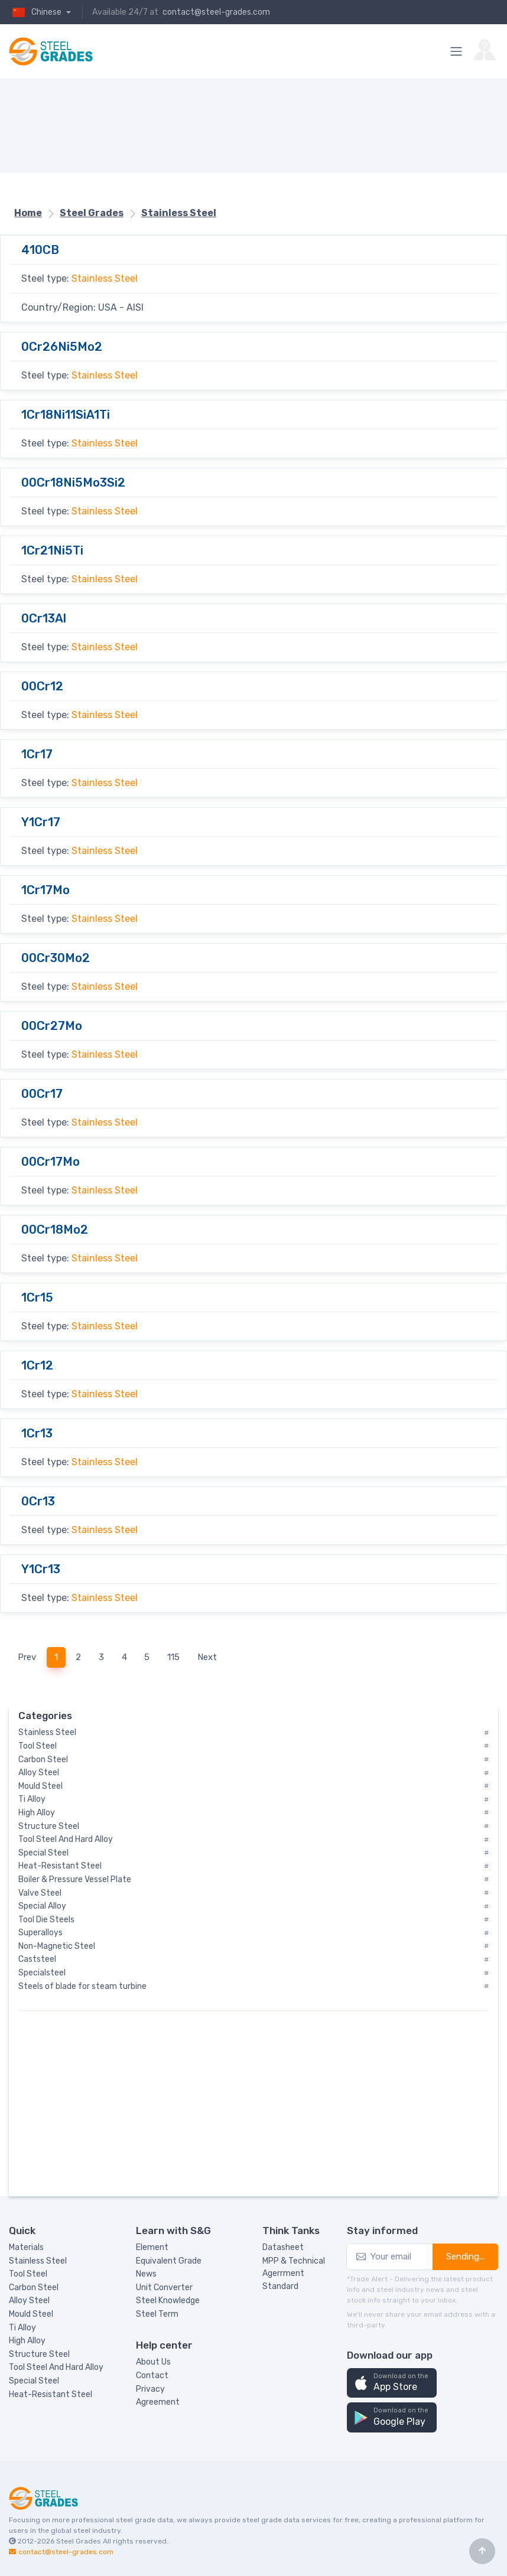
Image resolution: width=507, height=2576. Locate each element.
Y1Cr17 (40, 822)
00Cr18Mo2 (54, 1229)
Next (207, 1657)
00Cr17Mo (50, 1162)
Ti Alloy (22, 2328)
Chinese (36, 12)
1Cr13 (37, 1433)
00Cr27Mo (51, 1026)
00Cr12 (42, 686)
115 (173, 1657)
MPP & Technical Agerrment (293, 2267)
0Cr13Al (43, 618)
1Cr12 (37, 1365)
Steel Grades (78, 2541)
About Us (153, 2362)
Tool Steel (28, 2274)
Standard (280, 2286)
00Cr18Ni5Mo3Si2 (73, 482)
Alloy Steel (29, 2300)
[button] (392, 2383)
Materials (26, 2247)
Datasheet (283, 2247)
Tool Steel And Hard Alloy (56, 2367)
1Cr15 (37, 1297)
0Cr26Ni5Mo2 (61, 347)
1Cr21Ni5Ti (52, 550)
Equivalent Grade (169, 2261)
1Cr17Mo (45, 890)
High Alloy (27, 2341)
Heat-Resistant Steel (50, 2394)
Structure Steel (39, 2354)
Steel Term (157, 2314)
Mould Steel (31, 2314)
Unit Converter (164, 2287)
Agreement (158, 2402)
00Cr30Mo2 (55, 958)
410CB (40, 250)
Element (152, 2247)
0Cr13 (38, 1501)
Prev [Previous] (27, 1657)
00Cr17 (42, 1094)
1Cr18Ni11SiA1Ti (65, 414)
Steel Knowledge (168, 2300)
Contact (152, 2375)
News (146, 2274)
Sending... (465, 2256)
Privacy (150, 2389)
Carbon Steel (33, 2287)
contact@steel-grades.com (216, 12)
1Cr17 (37, 754)
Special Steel (34, 2381)
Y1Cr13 (40, 1569)
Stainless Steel (105, 278)
